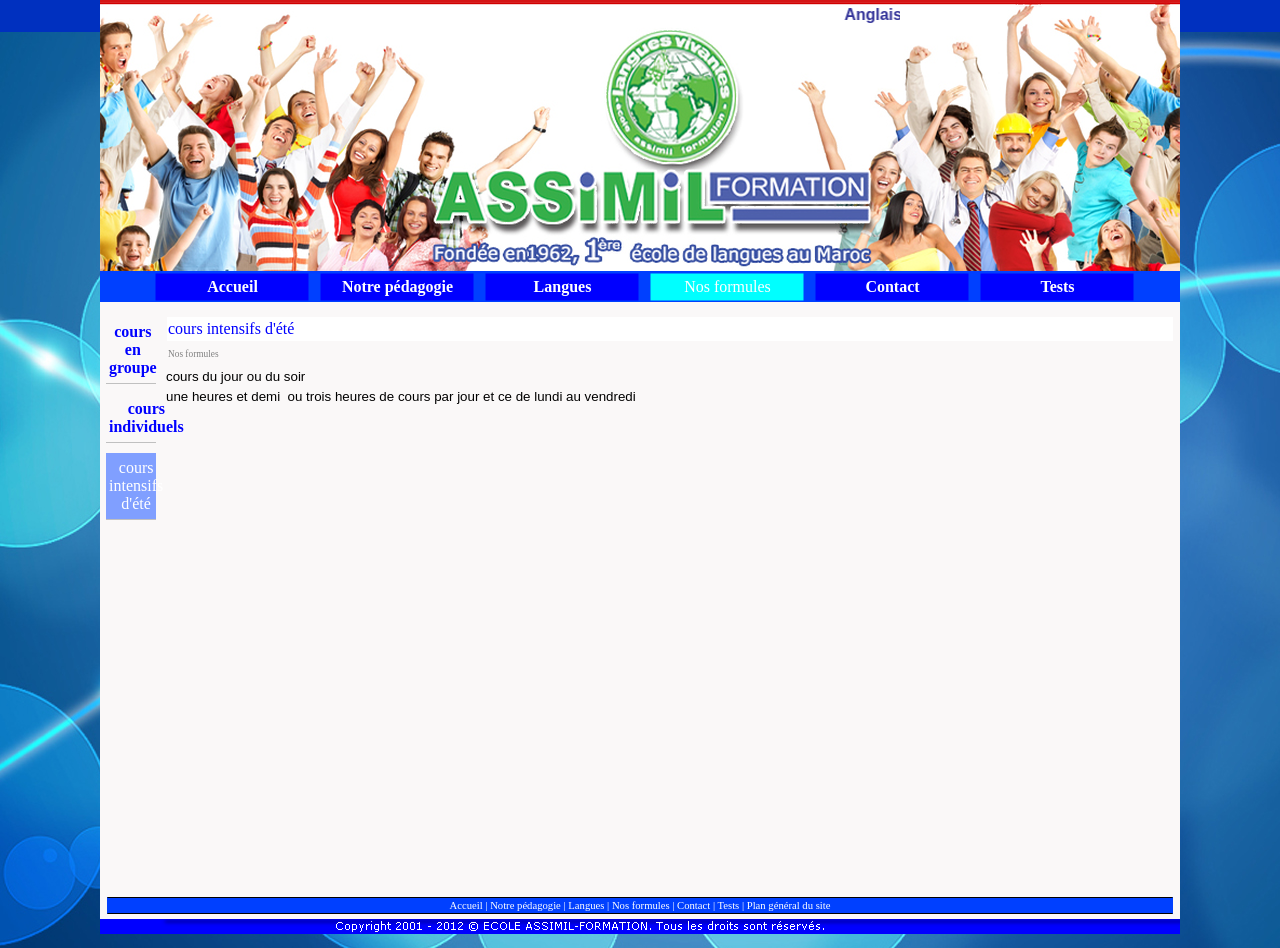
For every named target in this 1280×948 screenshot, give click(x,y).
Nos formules (641, 905)
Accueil (466, 905)
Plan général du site (789, 905)
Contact (693, 905)
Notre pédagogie (525, 905)
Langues (586, 905)
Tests (729, 905)
